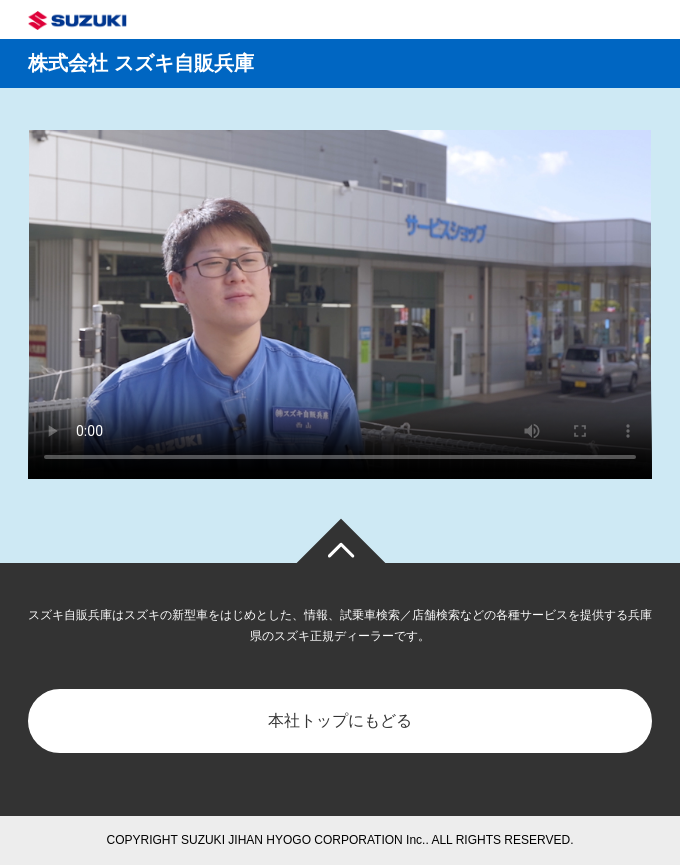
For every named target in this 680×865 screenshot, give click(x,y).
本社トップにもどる (340, 720)
